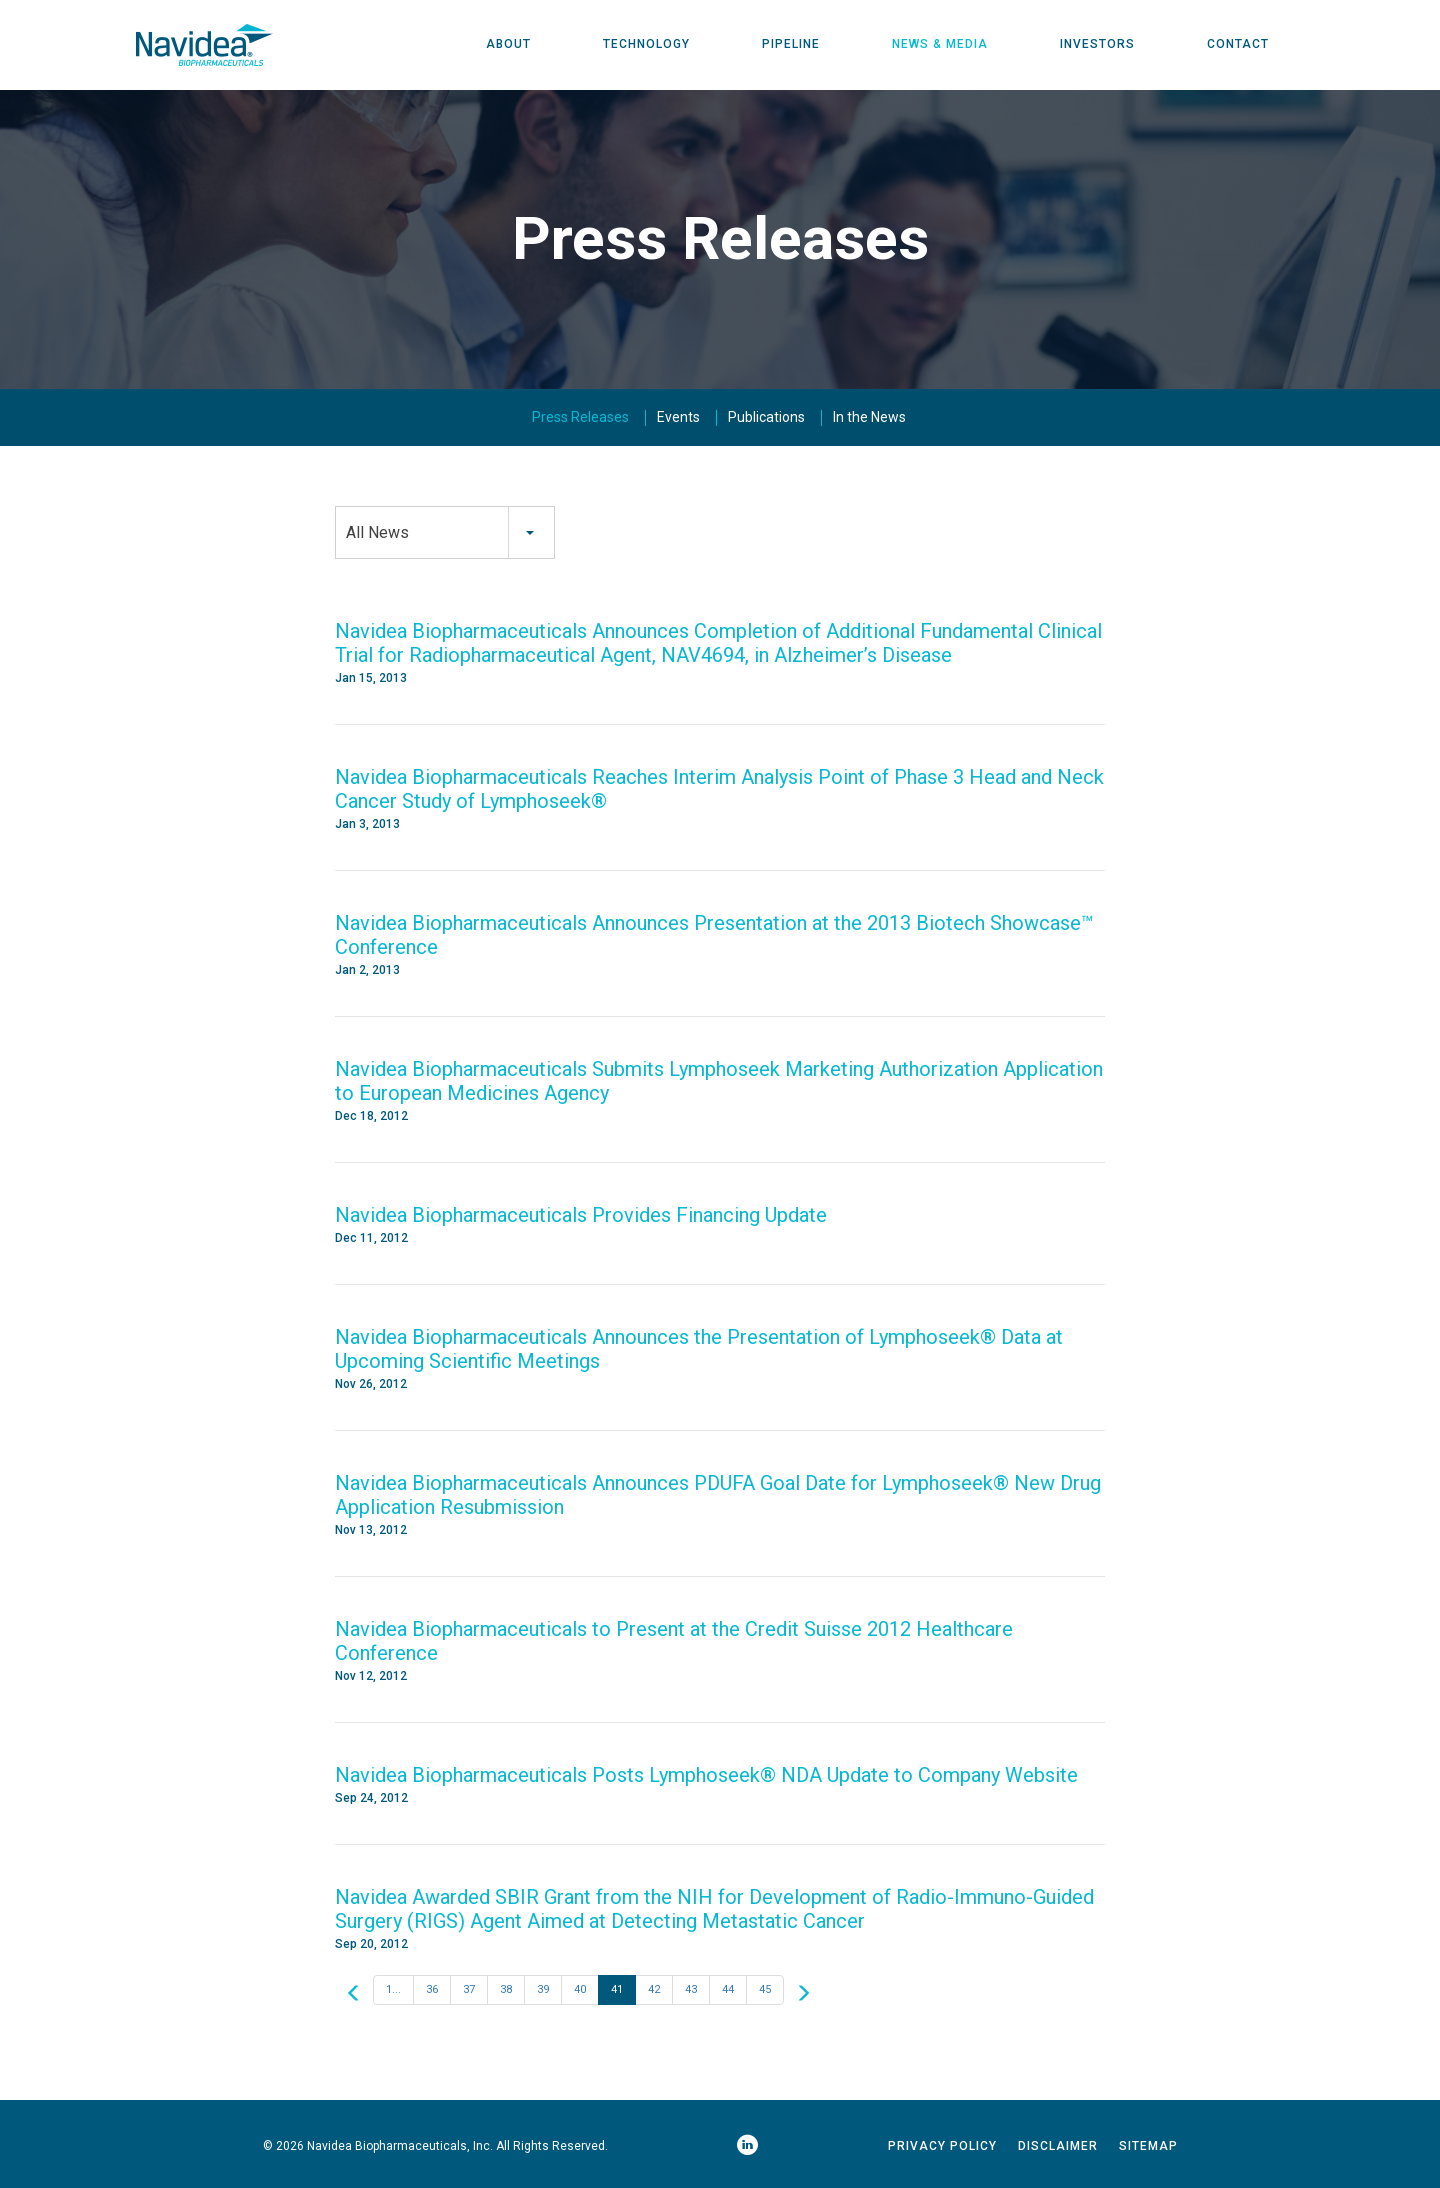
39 (543, 1990)
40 (580, 1990)
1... (393, 1990)
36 (432, 1990)
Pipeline (791, 45)
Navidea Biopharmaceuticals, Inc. (400, 2147)
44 (728, 1990)
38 (506, 1990)
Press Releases (580, 418)
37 (469, 1990)
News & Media (940, 45)
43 (691, 1990)
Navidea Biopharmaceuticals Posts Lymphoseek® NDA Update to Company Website (706, 1776)
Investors (1097, 45)
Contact (1238, 45)
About (508, 45)
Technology (646, 45)
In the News (869, 418)
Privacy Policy (942, 2147)
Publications (766, 418)
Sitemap (1148, 2147)
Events (678, 418)
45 (765, 1990)
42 (654, 1990)
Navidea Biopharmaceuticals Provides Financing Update (581, 1216)
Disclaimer (1058, 2147)
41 (617, 1990)
